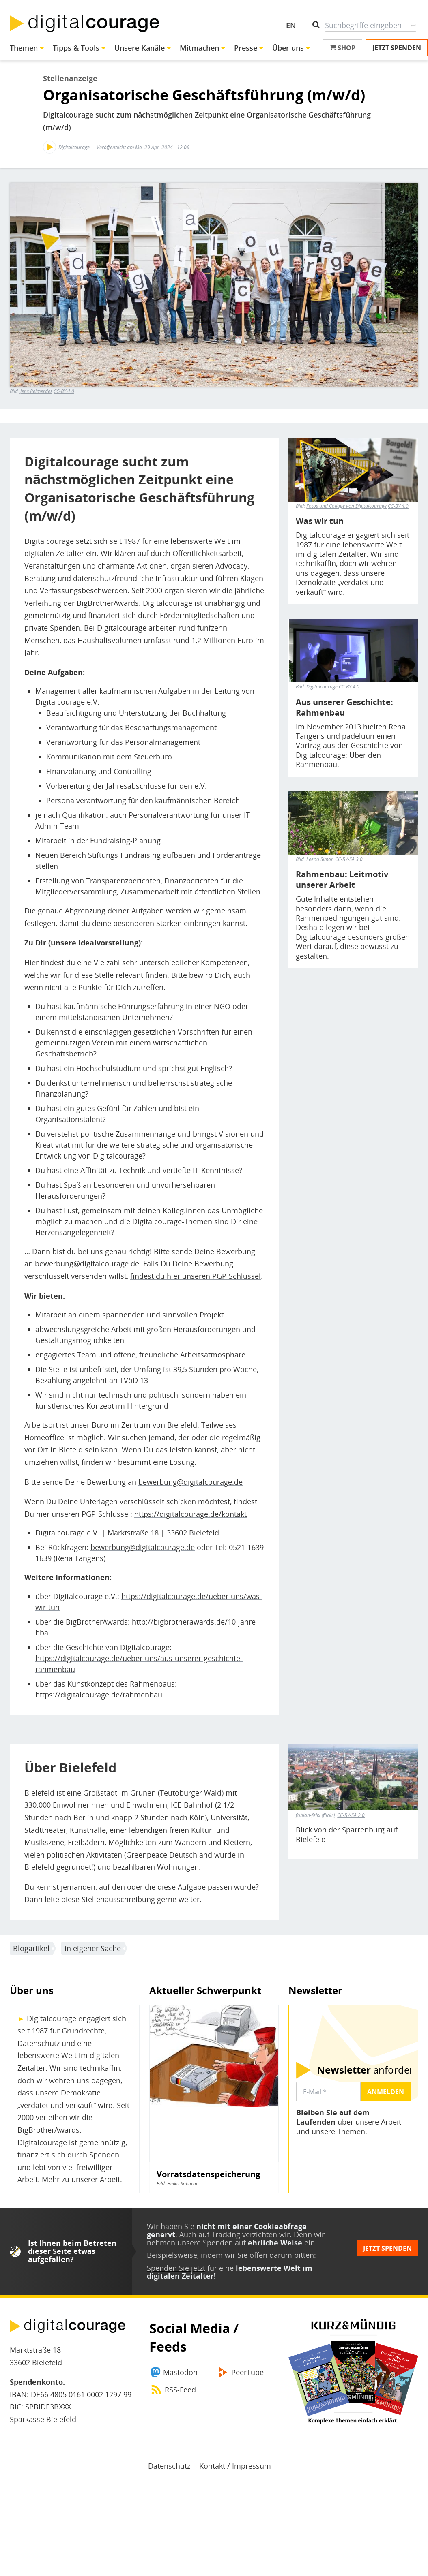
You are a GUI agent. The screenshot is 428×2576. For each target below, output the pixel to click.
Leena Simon (320, 859)
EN (291, 25)
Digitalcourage (74, 147)
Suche (413, 25)
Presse (245, 48)
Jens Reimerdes (36, 391)
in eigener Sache (93, 1948)
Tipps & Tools (76, 48)
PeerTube (247, 2372)
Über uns (288, 48)
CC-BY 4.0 (64, 391)
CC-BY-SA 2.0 (351, 1815)
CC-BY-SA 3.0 (349, 859)
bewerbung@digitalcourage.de (87, 1263)
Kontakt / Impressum (235, 2466)
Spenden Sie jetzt (176, 2268)
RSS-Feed (180, 2389)
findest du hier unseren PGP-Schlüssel (195, 1276)
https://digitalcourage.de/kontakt (190, 1514)
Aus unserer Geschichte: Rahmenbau (344, 707)
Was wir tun (320, 521)
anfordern (368, 2070)
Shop (342, 47)
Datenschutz (169, 2466)
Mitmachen (199, 48)
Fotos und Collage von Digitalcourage (346, 506)
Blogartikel (31, 1948)
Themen (24, 48)
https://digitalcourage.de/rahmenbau (98, 1695)
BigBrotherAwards (48, 2130)
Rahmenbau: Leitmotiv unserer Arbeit (342, 879)
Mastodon (180, 2372)
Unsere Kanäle (139, 48)
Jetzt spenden (396, 47)
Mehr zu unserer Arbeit (81, 2179)
